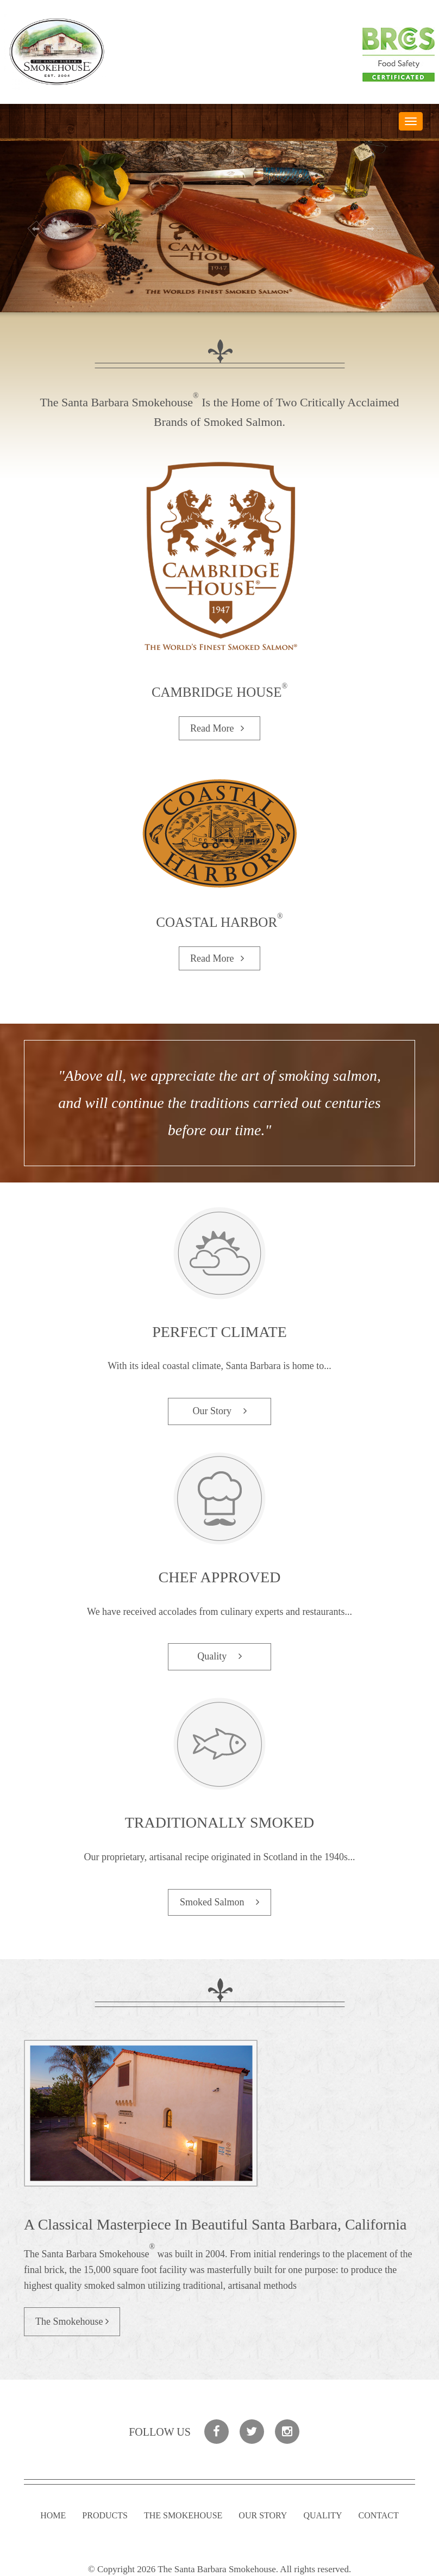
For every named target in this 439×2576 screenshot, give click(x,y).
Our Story (219, 1410)
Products (105, 2515)
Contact (379, 2515)
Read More (219, 728)
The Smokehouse (72, 2321)
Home (53, 2515)
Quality (219, 1656)
